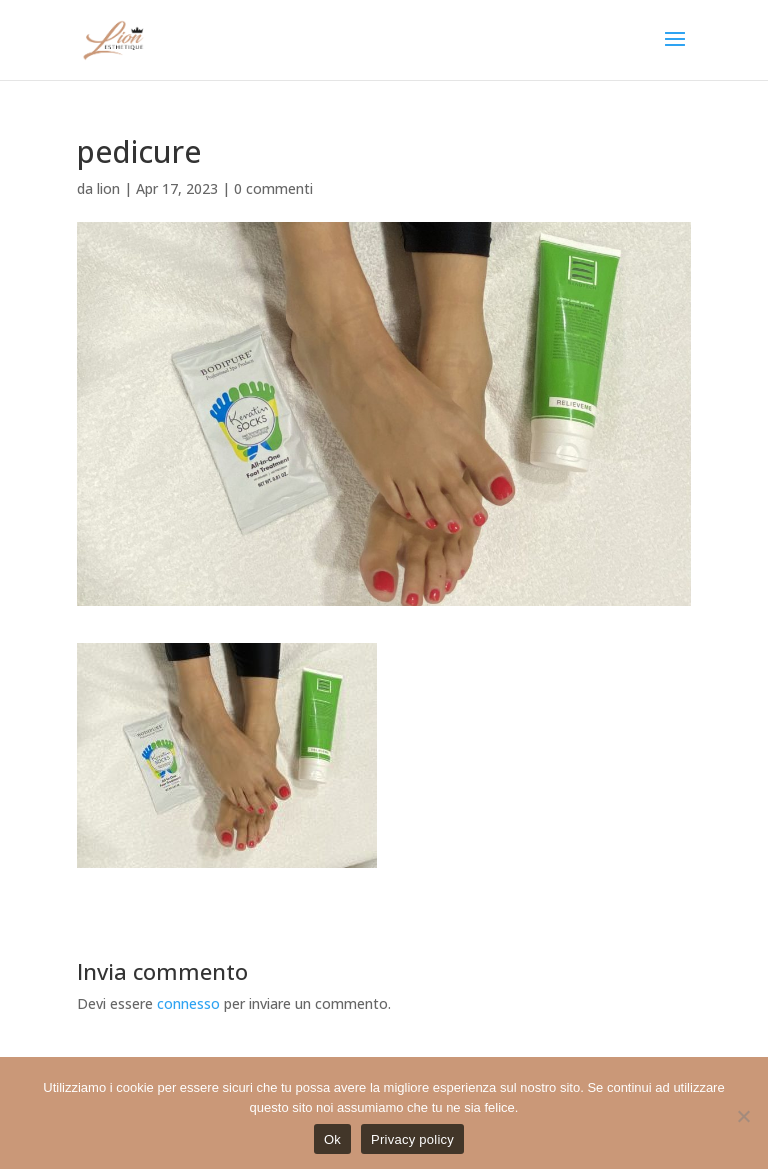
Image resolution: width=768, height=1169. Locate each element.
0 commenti (273, 188)
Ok (332, 1139)
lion (108, 188)
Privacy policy (412, 1139)
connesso (188, 1003)
